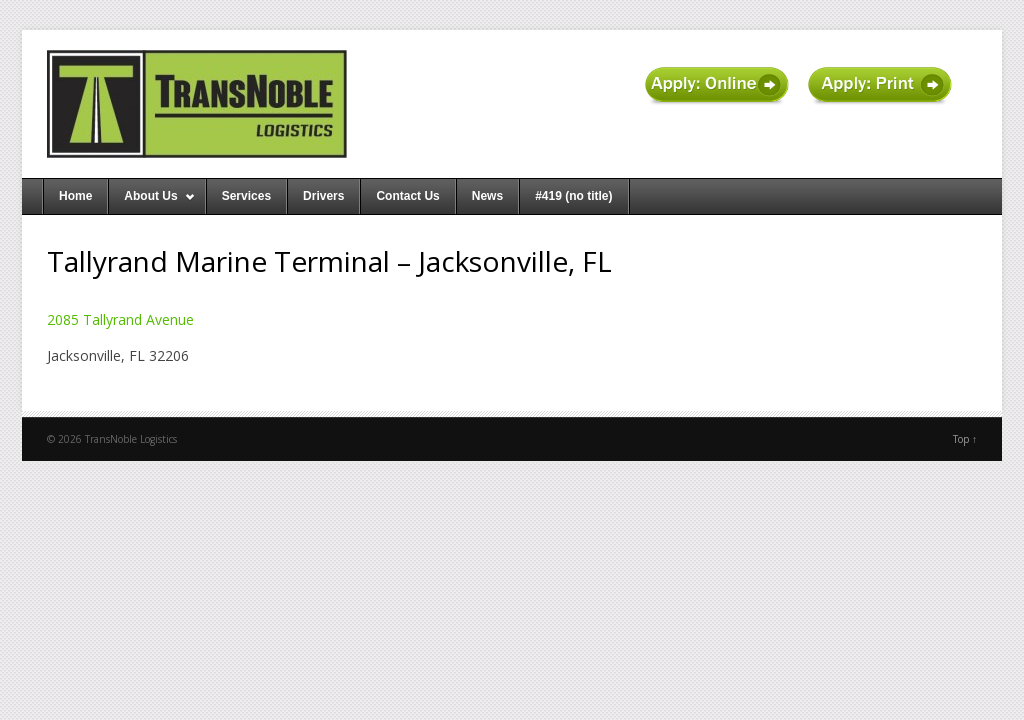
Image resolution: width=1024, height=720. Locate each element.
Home (75, 196)
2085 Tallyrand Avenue (120, 319)
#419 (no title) (573, 196)
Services (246, 196)
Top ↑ (965, 439)
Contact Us (407, 196)
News (487, 196)
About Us (151, 201)
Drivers (323, 196)
